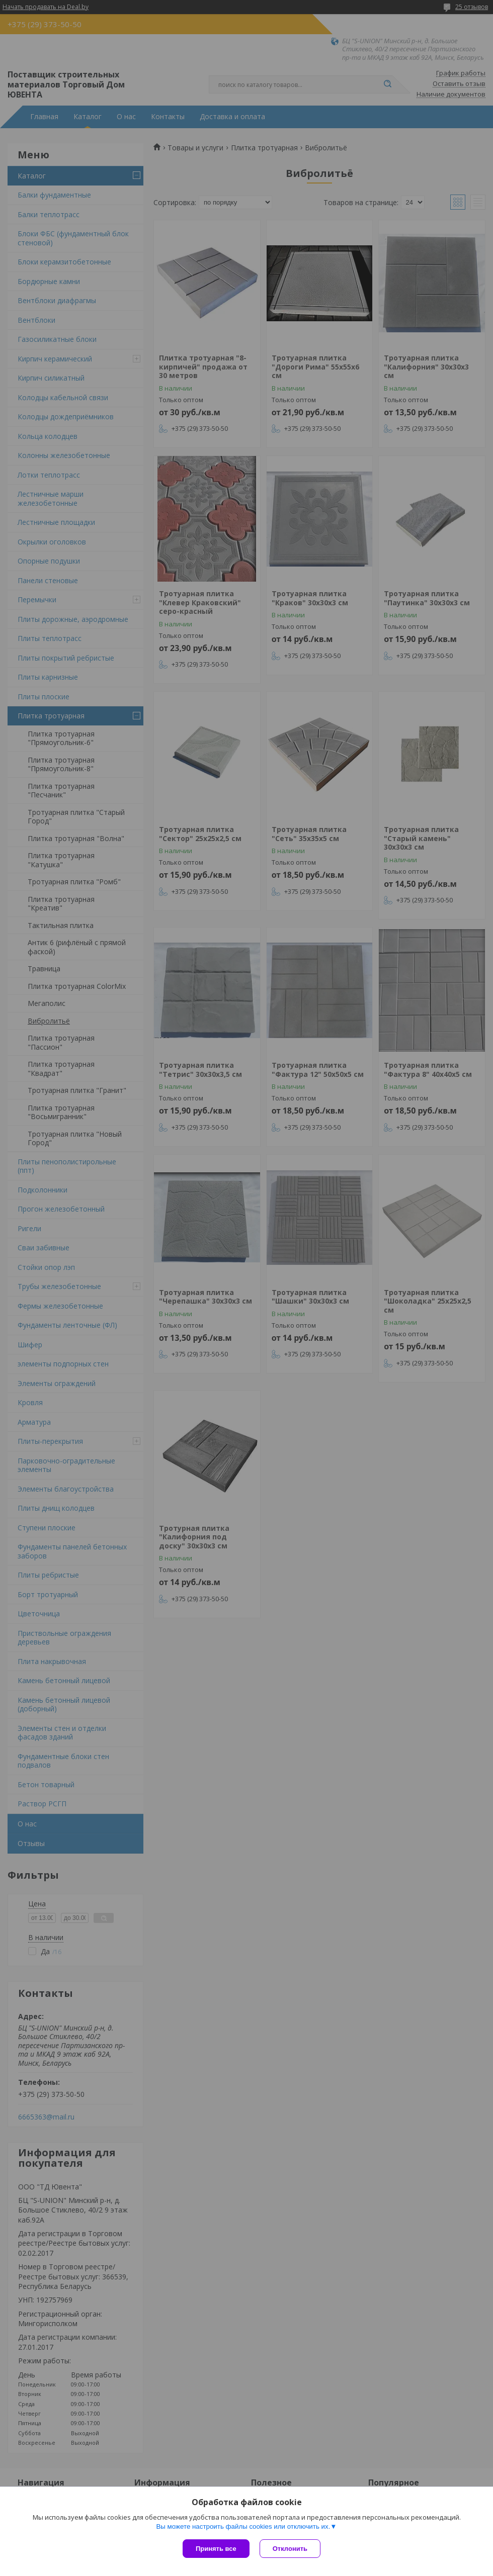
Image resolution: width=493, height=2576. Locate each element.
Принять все (216, 2548)
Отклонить (290, 2548)
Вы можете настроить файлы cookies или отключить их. (243, 2526)
